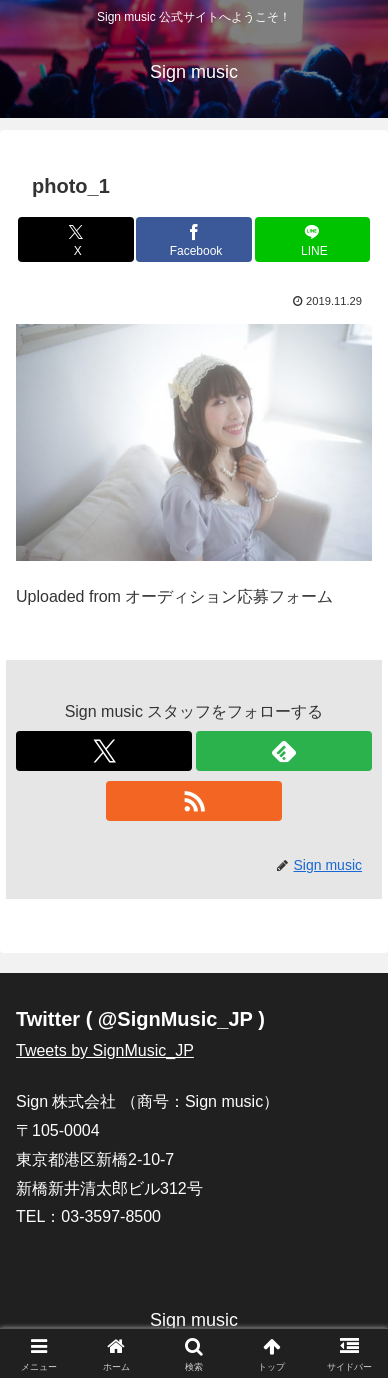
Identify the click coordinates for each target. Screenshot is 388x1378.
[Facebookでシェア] (194, 239)
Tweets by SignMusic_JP (105, 1050)
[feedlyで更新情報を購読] (284, 751)
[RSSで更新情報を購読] (194, 801)
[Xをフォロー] (104, 751)
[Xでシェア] (76, 239)
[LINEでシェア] (313, 239)
